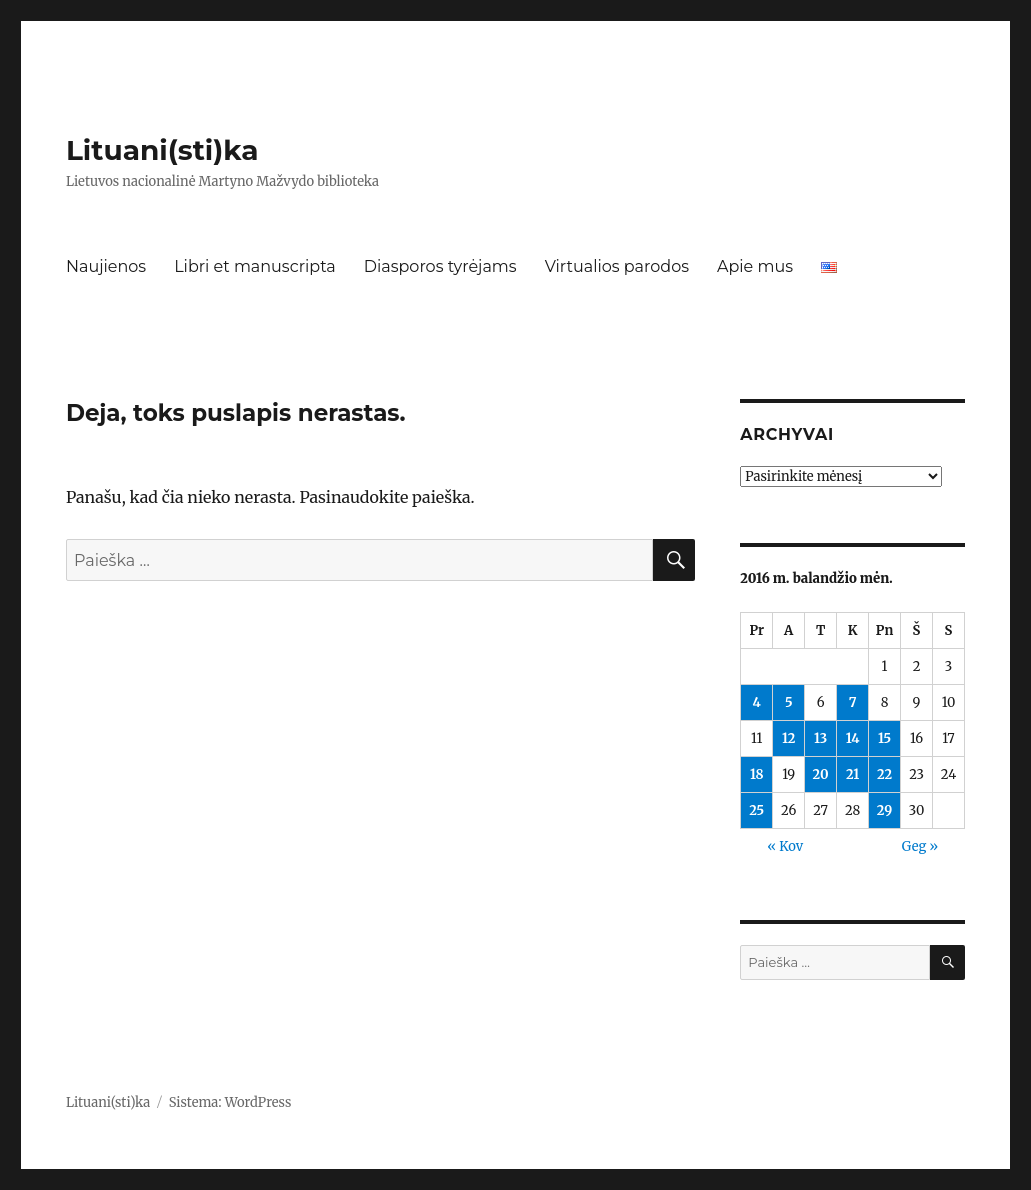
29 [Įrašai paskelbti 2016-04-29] (884, 810)
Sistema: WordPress (230, 1102)
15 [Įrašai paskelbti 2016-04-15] (884, 738)
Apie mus (755, 266)
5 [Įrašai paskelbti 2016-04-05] (789, 702)
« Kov (785, 846)
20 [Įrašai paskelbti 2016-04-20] (821, 774)
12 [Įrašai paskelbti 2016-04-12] (789, 738)
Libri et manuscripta (255, 266)
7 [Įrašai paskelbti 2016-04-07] (853, 702)
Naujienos (106, 266)
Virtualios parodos (617, 266)
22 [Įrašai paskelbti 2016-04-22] (884, 774)
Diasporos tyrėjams (440, 266)
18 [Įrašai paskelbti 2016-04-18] (757, 774)
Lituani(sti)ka (162, 150)
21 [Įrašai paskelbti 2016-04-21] (852, 774)
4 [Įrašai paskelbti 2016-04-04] (757, 702)
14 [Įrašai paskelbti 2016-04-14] (853, 738)
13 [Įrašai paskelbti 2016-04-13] (820, 738)
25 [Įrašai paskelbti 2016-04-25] (756, 810)
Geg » (920, 846)
